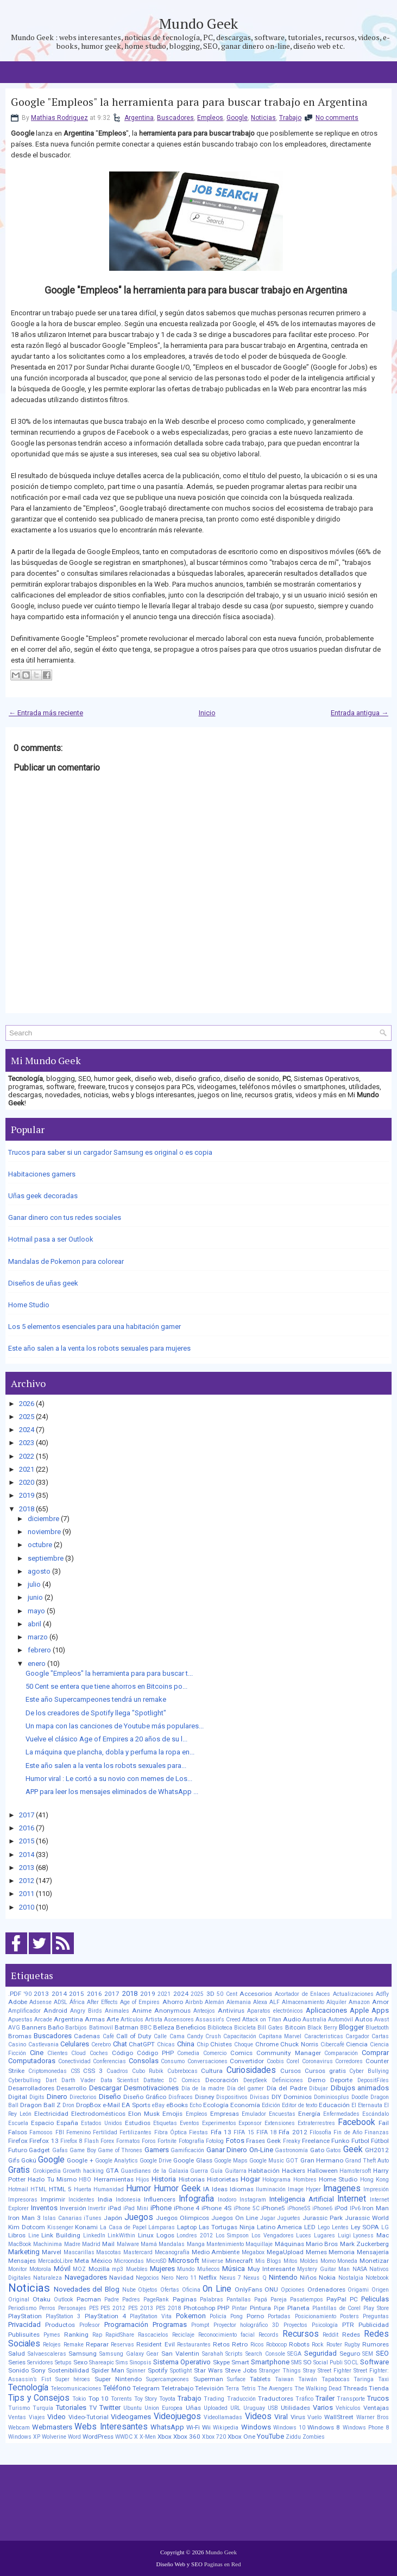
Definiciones (287, 2080)
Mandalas (172, 2244)
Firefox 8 (71, 2141)
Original (18, 2299)
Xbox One (241, 2436)
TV (93, 2408)
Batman (126, 2027)
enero (37, 1663)
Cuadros (117, 2071)
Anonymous (172, 2010)
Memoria (342, 2252)
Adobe (17, 2002)
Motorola (40, 2269)
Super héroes (73, 2379)
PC (354, 2299)
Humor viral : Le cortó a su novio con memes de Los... (109, 1778)
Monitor (17, 2269)
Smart (240, 2362)
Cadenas (87, 2036)
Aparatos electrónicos (275, 2010)
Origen (380, 2289)
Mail (108, 2244)
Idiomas (242, 2189)
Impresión (376, 2189)
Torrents (121, 2398)
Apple (359, 2010)
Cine (36, 2053)
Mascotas (108, 2252)
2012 (26, 1881)
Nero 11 (186, 2277)
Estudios (137, 2123)
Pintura (260, 2308)
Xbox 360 (186, 2436)
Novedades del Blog (86, 2289)
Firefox (18, 2141)
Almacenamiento (303, 2002)
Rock (318, 2344)
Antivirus (231, 2010)
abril (34, 1624)
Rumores (375, 2344)
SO (307, 2362)
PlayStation (25, 2316)
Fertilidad (105, 2132)
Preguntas (376, 2316)
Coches (99, 2053)
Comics (241, 2053)
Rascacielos (153, 2334)
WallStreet (339, 2417)
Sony (38, 2370)
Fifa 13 (221, 2132)
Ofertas (169, 2289)
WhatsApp (167, 2427)
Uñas (193, 2408)
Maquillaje (259, 2244)
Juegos (138, 2217)
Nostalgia (350, 2277)
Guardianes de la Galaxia (154, 2170)
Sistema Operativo (182, 2362)
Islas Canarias (62, 2218)
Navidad (121, 2277)
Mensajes (22, 2261)
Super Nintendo (118, 2379)
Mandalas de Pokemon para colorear (66, 1261)
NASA (359, 2269)
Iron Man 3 (24, 2218)
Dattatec (153, 2080)
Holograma (276, 2179)
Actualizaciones (353, 1994)
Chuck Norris (299, 2044)
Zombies (314, 2436)
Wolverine (54, 2436)
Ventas (17, 2417)
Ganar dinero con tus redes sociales (64, 1217)
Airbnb (194, 2002)
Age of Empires (140, 2002)
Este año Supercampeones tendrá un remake (96, 1699)
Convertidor (247, 2061)
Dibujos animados (360, 2088)
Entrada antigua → (359, 713)
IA (206, 2189)
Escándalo (375, 2113)
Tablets (260, 2379)
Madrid (91, 2244)
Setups (63, 2362)
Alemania (238, 2002)
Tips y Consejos (39, 2398)
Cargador (357, 2036)
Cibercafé (332, 2044)
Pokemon (191, 2316)
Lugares (324, 2235)
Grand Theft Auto (367, 2160)
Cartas (380, 2036)
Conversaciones (207, 2061)
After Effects (102, 2002)
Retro (240, 2344)
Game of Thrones (120, 2150)
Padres (131, 2299)
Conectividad (74, 2061)
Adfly (382, 1994)
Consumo (173, 2061)
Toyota (167, 2398)
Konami (86, 2227)
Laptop (187, 2227)
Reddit (330, 2334)
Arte (112, 2019)
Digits (37, 2097)
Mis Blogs (268, 2261)
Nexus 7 (230, 2277)
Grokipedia (47, 2170)
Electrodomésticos (98, 2113)
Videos (258, 2416)
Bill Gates (270, 2027)
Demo (316, 2080)
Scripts (234, 2353)
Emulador (254, 2113)
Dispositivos (232, 2097)
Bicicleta (245, 2027)
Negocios (147, 2277)
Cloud (78, 2053)
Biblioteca (219, 2027)
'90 (27, 1994)
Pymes (51, 2334)
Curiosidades (251, 2070)
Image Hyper (304, 2189)
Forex (107, 2141)
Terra (232, 2388)
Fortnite (167, 2141)
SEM (367, 2353)
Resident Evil (155, 2344)
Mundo (185, 2269)
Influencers (159, 2199)
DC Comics (184, 2080)
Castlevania (43, 2044)
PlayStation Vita (151, 2316)
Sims (122, 2362)
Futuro (17, 2150)
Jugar (267, 2218)
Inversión (73, 2208)
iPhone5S (298, 2208)
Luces (303, 2235)
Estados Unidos (101, 2123)
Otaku (42, 2299)
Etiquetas (165, 2123)
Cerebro (101, 2044)
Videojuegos (177, 2416)
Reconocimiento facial (226, 2334)
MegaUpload (285, 2252)
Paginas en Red (222, 2564)
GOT (292, 2160)
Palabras (211, 2299)
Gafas (60, 2150)
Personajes (72, 2308)
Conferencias (109, 2061)
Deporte (341, 2080)
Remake (74, 2344)
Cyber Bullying (369, 2071)
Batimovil (101, 2027)
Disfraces (180, 2097)
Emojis (172, 2113)
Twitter (110, 2407)
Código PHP (155, 2053)
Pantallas (238, 2299)
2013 (26, 1867)
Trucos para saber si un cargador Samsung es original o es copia (110, 1152)
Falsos (17, 2132)
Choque (243, 2044)
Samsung (82, 2353)
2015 (26, 1841)
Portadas (279, 2316)
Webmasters (52, 2427)
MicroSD (156, 2261)
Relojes (52, 2344)
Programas (170, 2324)
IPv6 (355, 2208)
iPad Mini (135, 2208)
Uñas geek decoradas (43, 1196)
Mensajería (373, 2252)
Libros (17, 2235)
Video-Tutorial (88, 2417)
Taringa (364, 2379)
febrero (39, 1650)
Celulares (74, 2044)
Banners (34, 2027)
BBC (146, 2027)
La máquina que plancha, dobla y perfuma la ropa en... (110, 1752)
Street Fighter (334, 2370)
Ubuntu (132, 2408)
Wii (206, 2427)
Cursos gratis (325, 2071)
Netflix (208, 2277)
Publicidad (373, 2325)
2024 (26, 1430)
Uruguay (254, 2408)
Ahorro (172, 2002)
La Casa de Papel (123, 2227)
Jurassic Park (323, 2218)
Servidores (40, 2362)
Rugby (352, 2344)
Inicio (207, 713)
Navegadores (86, 2277)
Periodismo (22, 2308)
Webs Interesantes (110, 2427)
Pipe (279, 2308)
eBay (158, 2105)
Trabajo (290, 118)
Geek (353, 2149)
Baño (56, 2027)
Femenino (78, 2132)
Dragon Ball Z (40, 2105)
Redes (351, 2334)
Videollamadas (223, 2417)
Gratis (19, 2170)
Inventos (44, 2208)
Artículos (132, 2019)
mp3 (117, 2269)
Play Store (376, 2308)
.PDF (14, 1994)
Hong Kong (374, 2179)
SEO (382, 2353)
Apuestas (20, 2019)
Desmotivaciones (151, 2088)
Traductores (275, 2398)
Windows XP (24, 2436)
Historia (164, 2179)
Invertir (97, 2208)
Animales (117, 2010)
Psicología (325, 2325)
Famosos (41, 2132)
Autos (364, 2019)
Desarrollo (71, 2088)
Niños (308, 2277)
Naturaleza (47, 2277)
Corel (292, 2061)
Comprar (375, 2053)
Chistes (221, 2044)
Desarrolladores (31, 2088)
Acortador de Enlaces (302, 1994)
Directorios (83, 2097)
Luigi (344, 2235)
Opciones (293, 2289)
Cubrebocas (182, 2071)
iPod (341, 2208)
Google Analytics (116, 2160)
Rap (97, 2334)
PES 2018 (168, 2308)
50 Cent (227, 1994)
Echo (195, 2105)
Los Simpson (232, 2235)
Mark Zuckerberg (364, 2244)
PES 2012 (112, 2308)
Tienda (379, 2388)
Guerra (199, 2170)
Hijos (142, 2179)
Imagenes (342, 2188)
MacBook (19, 2244)
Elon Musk (144, 2113)
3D (210, 1994)
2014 (26, 1854)
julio (34, 1584)
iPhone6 (322, 2208)
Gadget (39, 2150)
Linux (146, 2235)
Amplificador (24, 2010)
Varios (323, 2407)
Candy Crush (204, 2036)
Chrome (267, 2044)
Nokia (327, 2277)
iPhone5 (273, 2208)
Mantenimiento (225, 2244)
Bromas (19, 2036)
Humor (138, 2188)
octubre (40, 1545)
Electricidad (51, 2113)
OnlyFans (248, 2289)
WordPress (98, 2436)
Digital (17, 2097)
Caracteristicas (323, 2036)
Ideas (220, 2189)
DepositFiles (373, 2080)
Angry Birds (86, 2010)
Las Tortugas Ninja (227, 2227)
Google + (80, 2160)
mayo (36, 1611)
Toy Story (145, 2398)
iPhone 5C (247, 2208)
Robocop (276, 2344)
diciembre (43, 1519)
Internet (351, 2199)
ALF (274, 2002)
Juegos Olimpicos (182, 2218)
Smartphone (270, 2362)
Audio (292, 2019)
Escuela (18, 2123)
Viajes (37, 2417)
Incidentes (81, 2199)
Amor (380, 2002)
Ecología (216, 2105)
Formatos (128, 2141)
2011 (26, 1894)
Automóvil (340, 2019)
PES (93, 2308)
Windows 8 (323, 2427)
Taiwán (307, 2379)
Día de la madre (202, 2088)
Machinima (47, 2244)
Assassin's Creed (218, 2019)
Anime (142, 2010)
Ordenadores (326, 2289)
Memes (316, 2252)
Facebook (356, 2122)
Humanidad (108, 2189)
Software (374, 2362)
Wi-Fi (193, 2427)
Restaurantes (194, 2344)
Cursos (290, 2071)
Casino (17, 2044)
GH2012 (377, 2150)
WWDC (124, 2436)
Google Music (266, 2160)
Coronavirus (317, 2061)
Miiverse (212, 2261)
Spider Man (107, 2370)
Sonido (18, 2370)
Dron (68, 2105)
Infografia (196, 2199)
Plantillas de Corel (336, 2308)
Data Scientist (119, 2080)
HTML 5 (60, 2189)
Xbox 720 (214, 2436)
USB (273, 2408)
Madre (72, 2244)
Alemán (214, 2002)
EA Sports (136, 2105)
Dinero (57, 2096)
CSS (75, 2071)
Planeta (298, 2308)
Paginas (185, 2299)
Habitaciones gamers (41, 1174)
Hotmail (18, 2189)
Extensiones (279, 2123)
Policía (218, 2316)
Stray (309, 2370)
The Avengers (275, 2388)
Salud (16, 2353)
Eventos (189, 2123)
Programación (126, 2324)
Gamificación (187, 2150)
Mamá (149, 2244)
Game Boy (83, 2150)
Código (122, 2053)
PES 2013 (140, 2308)
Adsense (40, 2002)
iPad (114, 2208)
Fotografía (191, 2141)
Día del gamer (245, 2088)
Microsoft (183, 2260)
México (101, 2261)
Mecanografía (172, 2252)
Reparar (97, 2344)
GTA (112, 2170)
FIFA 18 (266, 2132)
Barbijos (76, 2027)
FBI (59, 2132)
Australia (314, 2019)
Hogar (250, 2179)
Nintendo (283, 2277)
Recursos (300, 2334)
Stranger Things (280, 2370)
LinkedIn (94, 2235)
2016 (26, 1828)
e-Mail (111, 2105)
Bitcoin (295, 2027)
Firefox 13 (43, 2141)
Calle (160, 2036)
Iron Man (375, 2208)
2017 (26, 1815)
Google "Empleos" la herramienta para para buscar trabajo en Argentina (189, 102)
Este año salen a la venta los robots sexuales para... (106, 1765)
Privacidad (24, 2324)
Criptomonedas (47, 2071)
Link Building (60, 2235)
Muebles (137, 2269)
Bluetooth (377, 2027)
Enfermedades (341, 2113)
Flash (91, 2141)
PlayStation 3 (63, 2316)
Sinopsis (141, 2362)
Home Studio (28, 1305)
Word (74, 2436)
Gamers (156, 2150)
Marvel (51, 2252)
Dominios (297, 2097)
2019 (26, 1495)
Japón (113, 2218)
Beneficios (191, 2027)
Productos (60, 2325)
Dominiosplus (331, 2097)
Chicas (166, 2044)
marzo (38, 1637)
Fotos (235, 2140)
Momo (328, 2261)
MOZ (79, 2269)
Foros (149, 2141)
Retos (221, 2344)
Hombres (305, 2179)
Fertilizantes (135, 2132)
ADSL (60, 2002)
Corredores (349, 2061)
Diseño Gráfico (144, 2097)
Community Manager (288, 2053)
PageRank (156, 2299)
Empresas (224, 2113)
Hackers (293, 2170)
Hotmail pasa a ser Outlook (50, 1239)
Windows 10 (289, 2427)
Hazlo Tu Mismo (52, 2179)
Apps (380, 2010)
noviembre (44, 1532)
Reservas (122, 2344)
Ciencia (357, 2044)
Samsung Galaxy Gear (129, 2353)
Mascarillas (79, 2252)
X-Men (148, 2436)
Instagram (253, 2199)
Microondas (129, 2261)
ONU (271, 2289)
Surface (236, 2379)
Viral (281, 2417)
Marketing (24, 2252)
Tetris (248, 2388)
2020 (26, 1482)
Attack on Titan (261, 2019)
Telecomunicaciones (76, 2388)
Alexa (260, 2002)
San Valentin (180, 2353)
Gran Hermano (321, 2160)
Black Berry (322, 2027)
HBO (85, 2179)
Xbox (164, 2436)
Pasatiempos (306, 2299)
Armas (95, 2019)
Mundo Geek (198, 23)
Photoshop (199, 2308)
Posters (349, 2316)
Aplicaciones (326, 2010)
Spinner (136, 2370)
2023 (26, 1443)
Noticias (263, 118)
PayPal (336, 2299)
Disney (205, 2097)
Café (108, 2036)
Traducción (241, 2398)
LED (310, 2227)
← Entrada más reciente (46, 713)
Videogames (131, 2417)
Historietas (222, 2179)
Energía (309, 2113)
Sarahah (212, 2353)
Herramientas (114, 2179)
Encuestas (282, 2113)
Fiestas (198, 2132)
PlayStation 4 (105, 2316)
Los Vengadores (272, 2235)
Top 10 (99, 2398)
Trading (214, 2398)
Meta (81, 2261)
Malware (128, 2244)
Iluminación (271, 2189)
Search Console (265, 2353)
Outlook (63, 2299)
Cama (177, 2036)
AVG (14, 2027)
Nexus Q (254, 2277)
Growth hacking (83, 2170)
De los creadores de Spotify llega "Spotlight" (96, 1713)
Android (55, 2010)
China (185, 2044)
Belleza (163, 2027)
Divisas (259, 2097)
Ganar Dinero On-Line (239, 2150)
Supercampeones (167, 2379)
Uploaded (216, 2408)
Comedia (188, 2053)
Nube (129, 2289)
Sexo (80, 2362)
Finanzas (376, 2132)
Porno (255, 2316)
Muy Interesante (271, 2269)
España (67, 2123)
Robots (299, 2344)
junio (35, 1597)
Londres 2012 (195, 2235)
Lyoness (363, 2235)
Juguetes (288, 2218)
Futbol (360, 2141)
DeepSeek (255, 2080)
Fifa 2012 (293, 2132)
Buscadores (175, 118)
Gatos (333, 2150)
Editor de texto (299, 2105)
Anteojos (204, 2010)
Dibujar (318, 2088)
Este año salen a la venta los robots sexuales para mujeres (99, 1348)
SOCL (351, 2362)
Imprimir (53, 2199)
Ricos (257, 2344)
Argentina (139, 118)
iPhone (161, 2208)
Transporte (351, 2398)
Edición (271, 2105)
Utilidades (295, 2408)
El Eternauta (366, 2105)
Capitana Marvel (280, 2036)
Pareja (278, 2299)
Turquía (43, 2408)
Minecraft (239, 2261)
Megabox (253, 2252)
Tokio (79, 2398)
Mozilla (99, 2269)
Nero (167, 2277)
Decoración (221, 2080)
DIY (276, 2097)
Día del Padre (287, 2088)
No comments (337, 118)
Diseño (110, 2096)
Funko (340, 2141)
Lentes (340, 2227)
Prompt (200, 2325)
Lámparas (161, 2227)
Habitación (264, 2170)
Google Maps (231, 2160)
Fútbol (380, 2141)
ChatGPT (142, 2044)
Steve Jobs (241, 2370)
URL (235, 2408)
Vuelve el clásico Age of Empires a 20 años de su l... (106, 1739)
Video (56, 2417)
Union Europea (163, 2408)
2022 (26, 1456)
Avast (381, 2019)
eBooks (177, 2105)
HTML (38, 2189)
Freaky (291, 2141)
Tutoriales (71, 2407)
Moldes (309, 2261)
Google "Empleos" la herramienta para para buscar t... (109, 1673)
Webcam (19, 2427)
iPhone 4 (187, 2208)
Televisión (209, 2388)
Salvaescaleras (47, 2353)
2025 (26, 1417)
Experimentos (219, 2123)
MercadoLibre (55, 2261)
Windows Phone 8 (366, 2427)
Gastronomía (291, 2150)
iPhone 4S (216, 2208)
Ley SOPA (365, 2227)
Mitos (290, 2261)
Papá (260, 2299)
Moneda (347, 2261)
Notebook (377, 2277)
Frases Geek (263, 2141)
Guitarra (236, 2170)
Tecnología (28, 2388)
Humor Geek (177, 2188)
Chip (203, 2044)
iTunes (93, 2218)
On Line (217, 2289)
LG (385, 2227)
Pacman (89, 2299)
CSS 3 (93, 2071)
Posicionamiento (315, 2316)
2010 (26, 1907)
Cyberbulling (24, 2080)
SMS (296, 2362)
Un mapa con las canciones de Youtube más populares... (115, 1726)
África (77, 2002)
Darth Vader (78, 2080)
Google (237, 118)
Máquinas (289, 2244)
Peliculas (375, 2299)
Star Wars (208, 2370)
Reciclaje (183, 2334)
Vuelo (314, 2417)
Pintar (239, 2308)
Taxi (383, 2379)
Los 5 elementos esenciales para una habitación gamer (94, 1326)
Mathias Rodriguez (59, 118)
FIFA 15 (244, 2132)
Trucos (378, 2398)
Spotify (158, 2370)
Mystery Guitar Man (323, 2269)
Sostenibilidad (68, 2370)
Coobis (275, 2061)
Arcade (43, 2019)
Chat (120, 2044)
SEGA (294, 2353)
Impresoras (22, 2199)
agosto (39, 1571)
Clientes (57, 2053)
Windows (256, 2427)
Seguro (349, 2353)
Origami (358, 2289)
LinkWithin (121, 2235)
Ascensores (179, 2019)
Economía (245, 2105)
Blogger (351, 2027)
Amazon (359, 2002)
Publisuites (24, 2334)
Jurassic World (367, 2218)
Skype (221, 2362)
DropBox (88, 2105)
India (105, 2199)
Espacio (42, 2123)
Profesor (89, 2325)
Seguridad (320, 2353)
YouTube (270, 2436)
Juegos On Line (234, 2218)
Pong (236, 2316)
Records (269, 2334)
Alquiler (336, 2002)
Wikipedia (225, 2427)
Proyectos (295, 2325)
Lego (324, 2227)
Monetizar (374, 2261)
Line (33, 2235)
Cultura (212, 2071)
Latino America (280, 2227)
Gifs (14, 2160)
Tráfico (304, 2398)
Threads (355, 2388)
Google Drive (156, 2160)
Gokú (28, 2160)
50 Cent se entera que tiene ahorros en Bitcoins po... (106, 1686)
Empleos (210, 118)
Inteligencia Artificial (301, 2199)
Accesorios (256, 1994)
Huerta (82, 2189)
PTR (348, 2325)
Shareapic (101, 2362)
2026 (26, 1404)
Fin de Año (347, 2132)
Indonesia (128, 2199)
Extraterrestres (316, 2123)
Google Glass (192, 2160)
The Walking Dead (318, 2388)
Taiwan (284, 2379)
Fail (384, 2123)
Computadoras (31, 2061)
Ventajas (376, 2408)
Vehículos (348, 2408)
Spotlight (181, 2370)
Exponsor (250, 2123)
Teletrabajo (177, 2388)
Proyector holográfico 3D (246, 2325)
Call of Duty (134, 2036)
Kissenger (60, 2227)
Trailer (325, 2398)
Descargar (105, 2088)
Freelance (316, 2141)
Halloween (322, 2170)
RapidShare (119, 2334)
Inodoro (227, 2199)
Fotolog (215, 2141)
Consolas (144, 2061)
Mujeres (162, 2269)
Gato (317, 2150)
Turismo (19, 2408)
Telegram (146, 2388)
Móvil (62, 2269)
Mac (382, 2235)
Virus (298, 2417)
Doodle (359, 2097)
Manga (196, 2244)
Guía (216, 2170)
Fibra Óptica (170, 2132)
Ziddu (293, 2436)
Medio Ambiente (216, 2252)
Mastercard (138, 2252)
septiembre (46, 1558)
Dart (51, 2080)
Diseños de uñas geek (43, 1283)
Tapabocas (336, 2379)
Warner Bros (372, 2417)
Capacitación (239, 2036)
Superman (208, 2379)
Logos (165, 2235)
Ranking (76, 2334)
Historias (192, 2179)
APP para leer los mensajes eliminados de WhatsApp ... (112, 1792)
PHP (223, 2308)
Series (17, 2362)
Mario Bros (322, 2244)
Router (334, 2344)
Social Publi (328, 2362)
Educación (334, 2105)
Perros (47, 2308)
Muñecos (208, 2269)
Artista (153, 2019)
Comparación (341, 2053)
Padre (111, 2299)
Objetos (147, 2289)
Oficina (191, 2289)
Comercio (214, 2053)
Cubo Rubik (147, 2071)
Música (233, 2269)
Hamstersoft (355, 2170)
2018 (26, 1509)
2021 (26, 1469)
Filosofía (320, 2132)
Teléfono (117, 2388)
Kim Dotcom (26, 2227)
